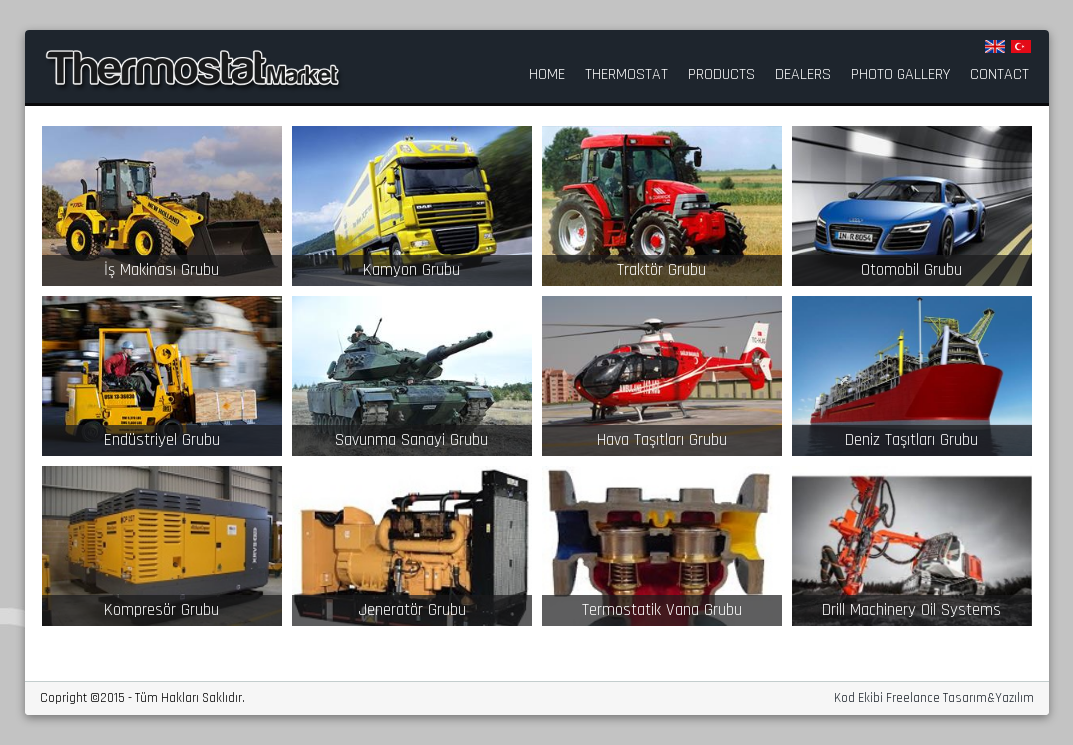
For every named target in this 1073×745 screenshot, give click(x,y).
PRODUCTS (721, 75)
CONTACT (999, 75)
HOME (547, 75)
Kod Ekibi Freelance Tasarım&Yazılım (934, 698)
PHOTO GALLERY (900, 75)
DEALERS (803, 75)
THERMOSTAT (626, 75)
